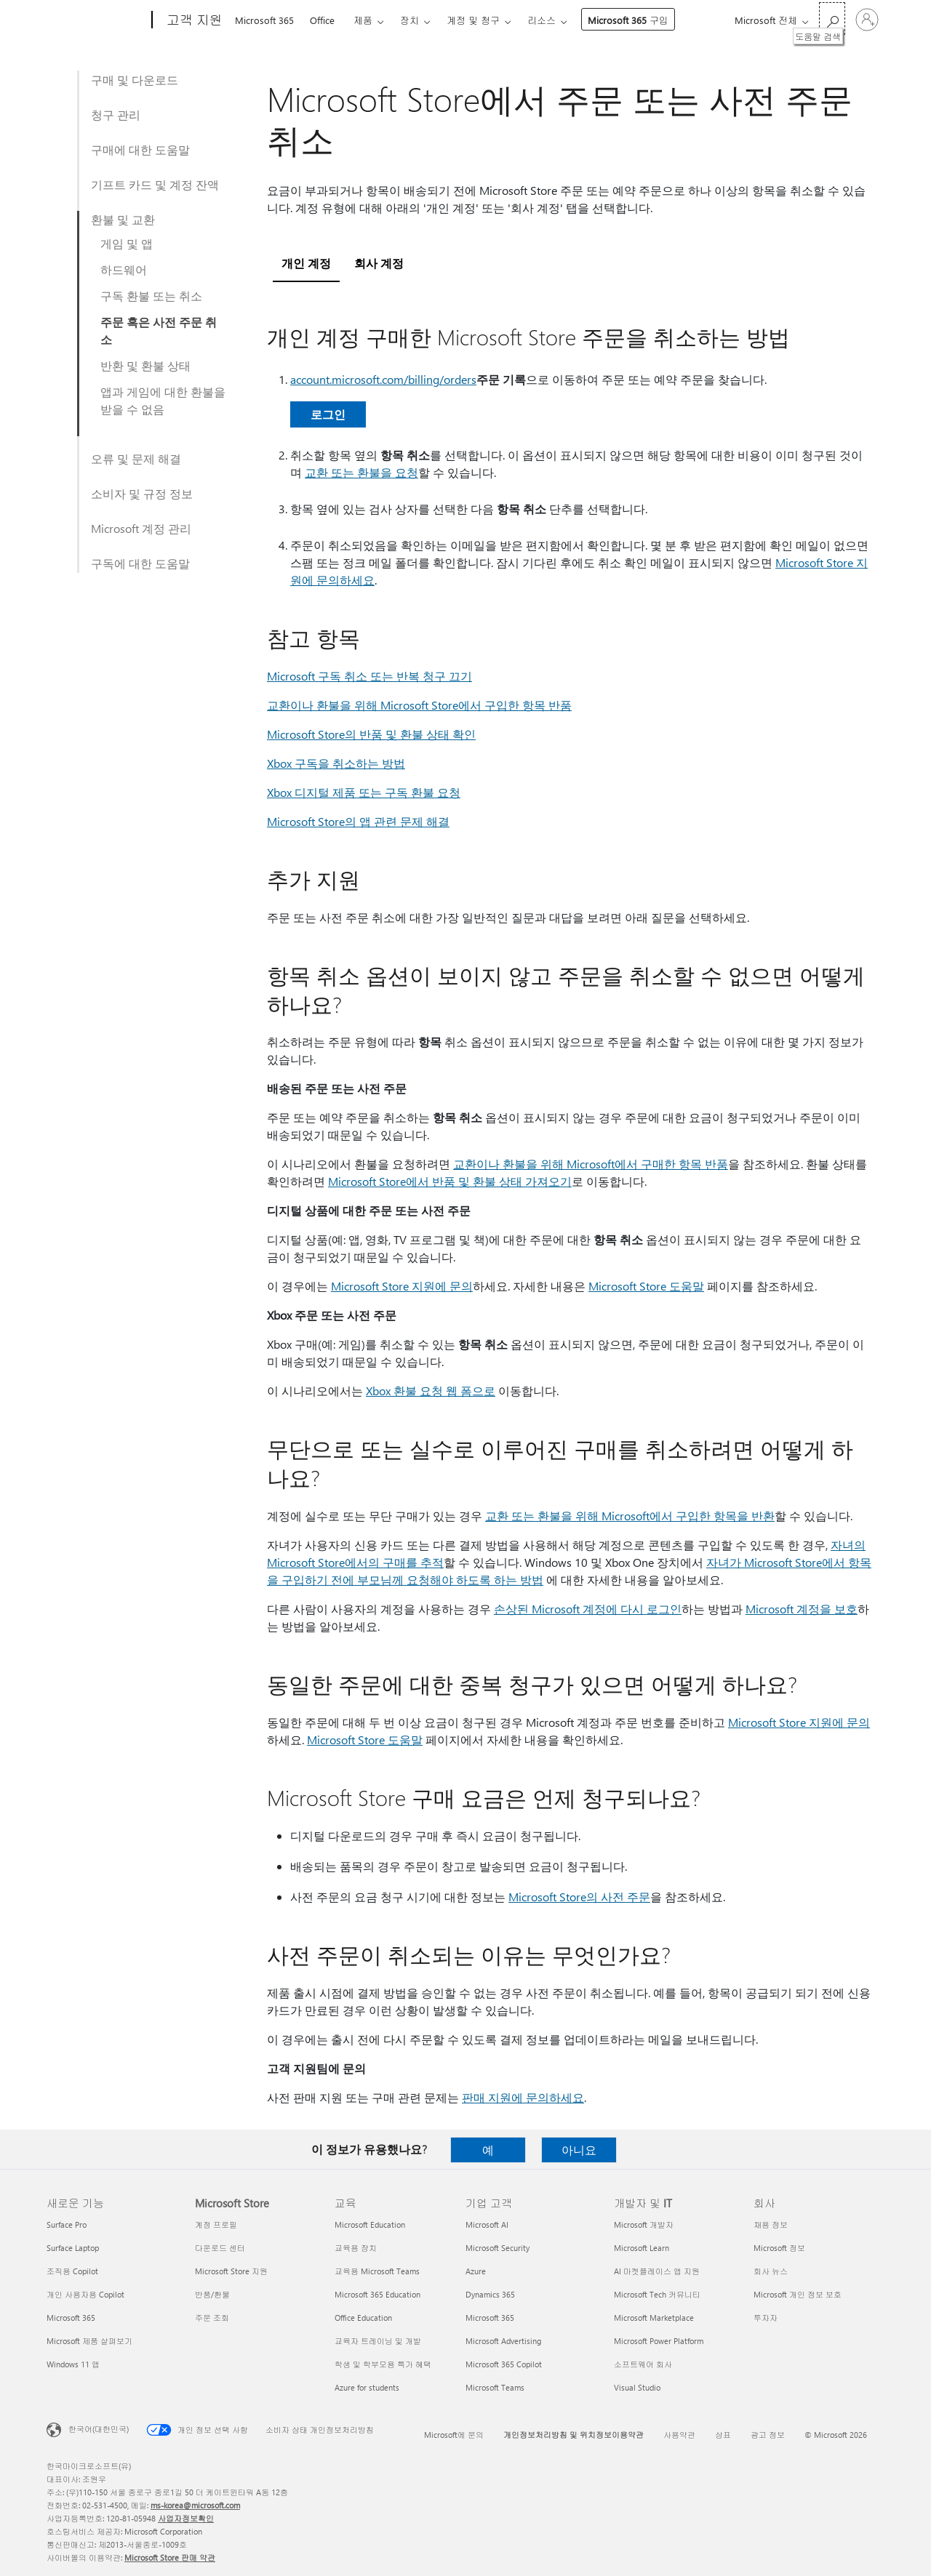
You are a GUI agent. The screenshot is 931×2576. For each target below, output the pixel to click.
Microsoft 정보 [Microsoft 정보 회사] (779, 2247)
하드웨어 (123, 269)
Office (322, 20)
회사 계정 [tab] (379, 262)
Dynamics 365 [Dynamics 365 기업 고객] (490, 2294)
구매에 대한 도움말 (140, 149)
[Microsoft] (96, 20)
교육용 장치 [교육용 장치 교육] (356, 2247)
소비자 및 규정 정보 (142, 493)
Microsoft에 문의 (454, 2434)
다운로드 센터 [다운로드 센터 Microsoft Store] (220, 2247)
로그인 (328, 414)
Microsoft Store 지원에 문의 (402, 1285)
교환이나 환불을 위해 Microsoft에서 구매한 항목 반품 (590, 1163)
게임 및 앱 (126, 243)
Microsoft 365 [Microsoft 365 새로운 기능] (71, 2317)
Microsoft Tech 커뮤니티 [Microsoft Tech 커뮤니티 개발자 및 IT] (657, 2294)
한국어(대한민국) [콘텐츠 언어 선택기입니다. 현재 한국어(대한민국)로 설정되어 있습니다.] (98, 2428)
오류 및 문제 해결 (136, 458)
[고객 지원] (193, 20)
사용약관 (679, 2434)
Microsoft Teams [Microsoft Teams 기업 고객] (495, 2387)
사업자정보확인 (186, 2518)
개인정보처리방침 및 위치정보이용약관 (573, 2434)
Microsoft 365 (264, 20)
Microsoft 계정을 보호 (802, 1608)
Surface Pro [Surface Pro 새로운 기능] (67, 2224)
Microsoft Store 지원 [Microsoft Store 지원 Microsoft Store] (231, 2271)
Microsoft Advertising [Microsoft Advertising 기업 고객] (503, 2340)
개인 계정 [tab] (306, 262)
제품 (362, 20)
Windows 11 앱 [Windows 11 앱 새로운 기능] (73, 2364)
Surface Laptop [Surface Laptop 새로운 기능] (73, 2247)
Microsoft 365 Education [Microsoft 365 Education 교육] (377, 2294)
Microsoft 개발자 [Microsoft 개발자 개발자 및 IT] (644, 2224)
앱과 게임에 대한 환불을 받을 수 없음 (162, 400)
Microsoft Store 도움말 (646, 1285)
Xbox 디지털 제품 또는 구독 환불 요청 (363, 792)
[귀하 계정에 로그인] (867, 19)
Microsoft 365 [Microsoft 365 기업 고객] (490, 2317)
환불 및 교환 (123, 219)
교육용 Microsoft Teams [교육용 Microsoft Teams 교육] (377, 2271)
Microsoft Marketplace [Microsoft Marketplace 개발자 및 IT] (654, 2317)
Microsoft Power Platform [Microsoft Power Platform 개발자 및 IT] (658, 2340)
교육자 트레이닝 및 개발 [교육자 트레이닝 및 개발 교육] (378, 2340)
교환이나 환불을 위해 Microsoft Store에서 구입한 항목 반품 (419, 705)
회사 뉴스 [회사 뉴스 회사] (771, 2271)
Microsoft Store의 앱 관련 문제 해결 (358, 821)
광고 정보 (768, 2434)
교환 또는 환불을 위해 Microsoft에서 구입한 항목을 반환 (630, 1515)
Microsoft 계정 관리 (141, 528)
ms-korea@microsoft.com (195, 2505)
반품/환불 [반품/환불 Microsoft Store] (212, 2294)
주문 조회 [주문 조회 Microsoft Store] (212, 2317)
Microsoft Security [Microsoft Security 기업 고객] (498, 2247)
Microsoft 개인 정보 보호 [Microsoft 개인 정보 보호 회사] (798, 2294)
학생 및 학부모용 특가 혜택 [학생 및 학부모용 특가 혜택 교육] (383, 2364)
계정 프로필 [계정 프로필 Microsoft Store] (216, 2224)
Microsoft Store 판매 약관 (169, 2557)
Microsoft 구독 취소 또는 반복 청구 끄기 (369, 675)
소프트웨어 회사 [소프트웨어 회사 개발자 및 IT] (643, 2364)
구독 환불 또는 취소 (151, 295)
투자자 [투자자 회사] (766, 2317)
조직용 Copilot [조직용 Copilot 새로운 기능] (72, 2271)
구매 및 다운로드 (134, 79)
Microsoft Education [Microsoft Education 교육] (370, 2224)
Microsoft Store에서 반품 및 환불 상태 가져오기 (450, 1181)
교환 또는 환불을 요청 (361, 472)
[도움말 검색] (832, 18)
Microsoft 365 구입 (628, 20)
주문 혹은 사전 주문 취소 (158, 330)
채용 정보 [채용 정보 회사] (771, 2224)
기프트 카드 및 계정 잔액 (155, 184)
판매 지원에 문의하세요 (523, 2097)
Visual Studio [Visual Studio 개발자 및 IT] (637, 2387)
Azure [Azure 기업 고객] (476, 2271)
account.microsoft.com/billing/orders (383, 379)
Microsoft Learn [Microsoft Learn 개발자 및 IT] (641, 2247)
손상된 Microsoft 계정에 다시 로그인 (588, 1608)
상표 (723, 2434)
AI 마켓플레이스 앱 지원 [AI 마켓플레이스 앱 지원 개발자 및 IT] (657, 2271)
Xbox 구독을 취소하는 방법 (336, 763)
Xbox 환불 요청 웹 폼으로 (430, 1390)
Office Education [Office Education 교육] (363, 2317)
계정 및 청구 (473, 20)
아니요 (579, 2149)
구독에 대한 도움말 (140, 563)
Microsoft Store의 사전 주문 (579, 1896)
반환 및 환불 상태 (145, 365)
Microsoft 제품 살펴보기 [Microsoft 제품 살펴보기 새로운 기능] (89, 2340)
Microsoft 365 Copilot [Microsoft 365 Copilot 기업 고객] (504, 2364)
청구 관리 (115, 114)
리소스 (541, 20)
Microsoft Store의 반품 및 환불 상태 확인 (371, 734)
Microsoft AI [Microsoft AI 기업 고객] (487, 2224)
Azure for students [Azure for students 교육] (367, 2387)
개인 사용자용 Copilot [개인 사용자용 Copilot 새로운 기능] (85, 2294)
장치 (409, 20)
